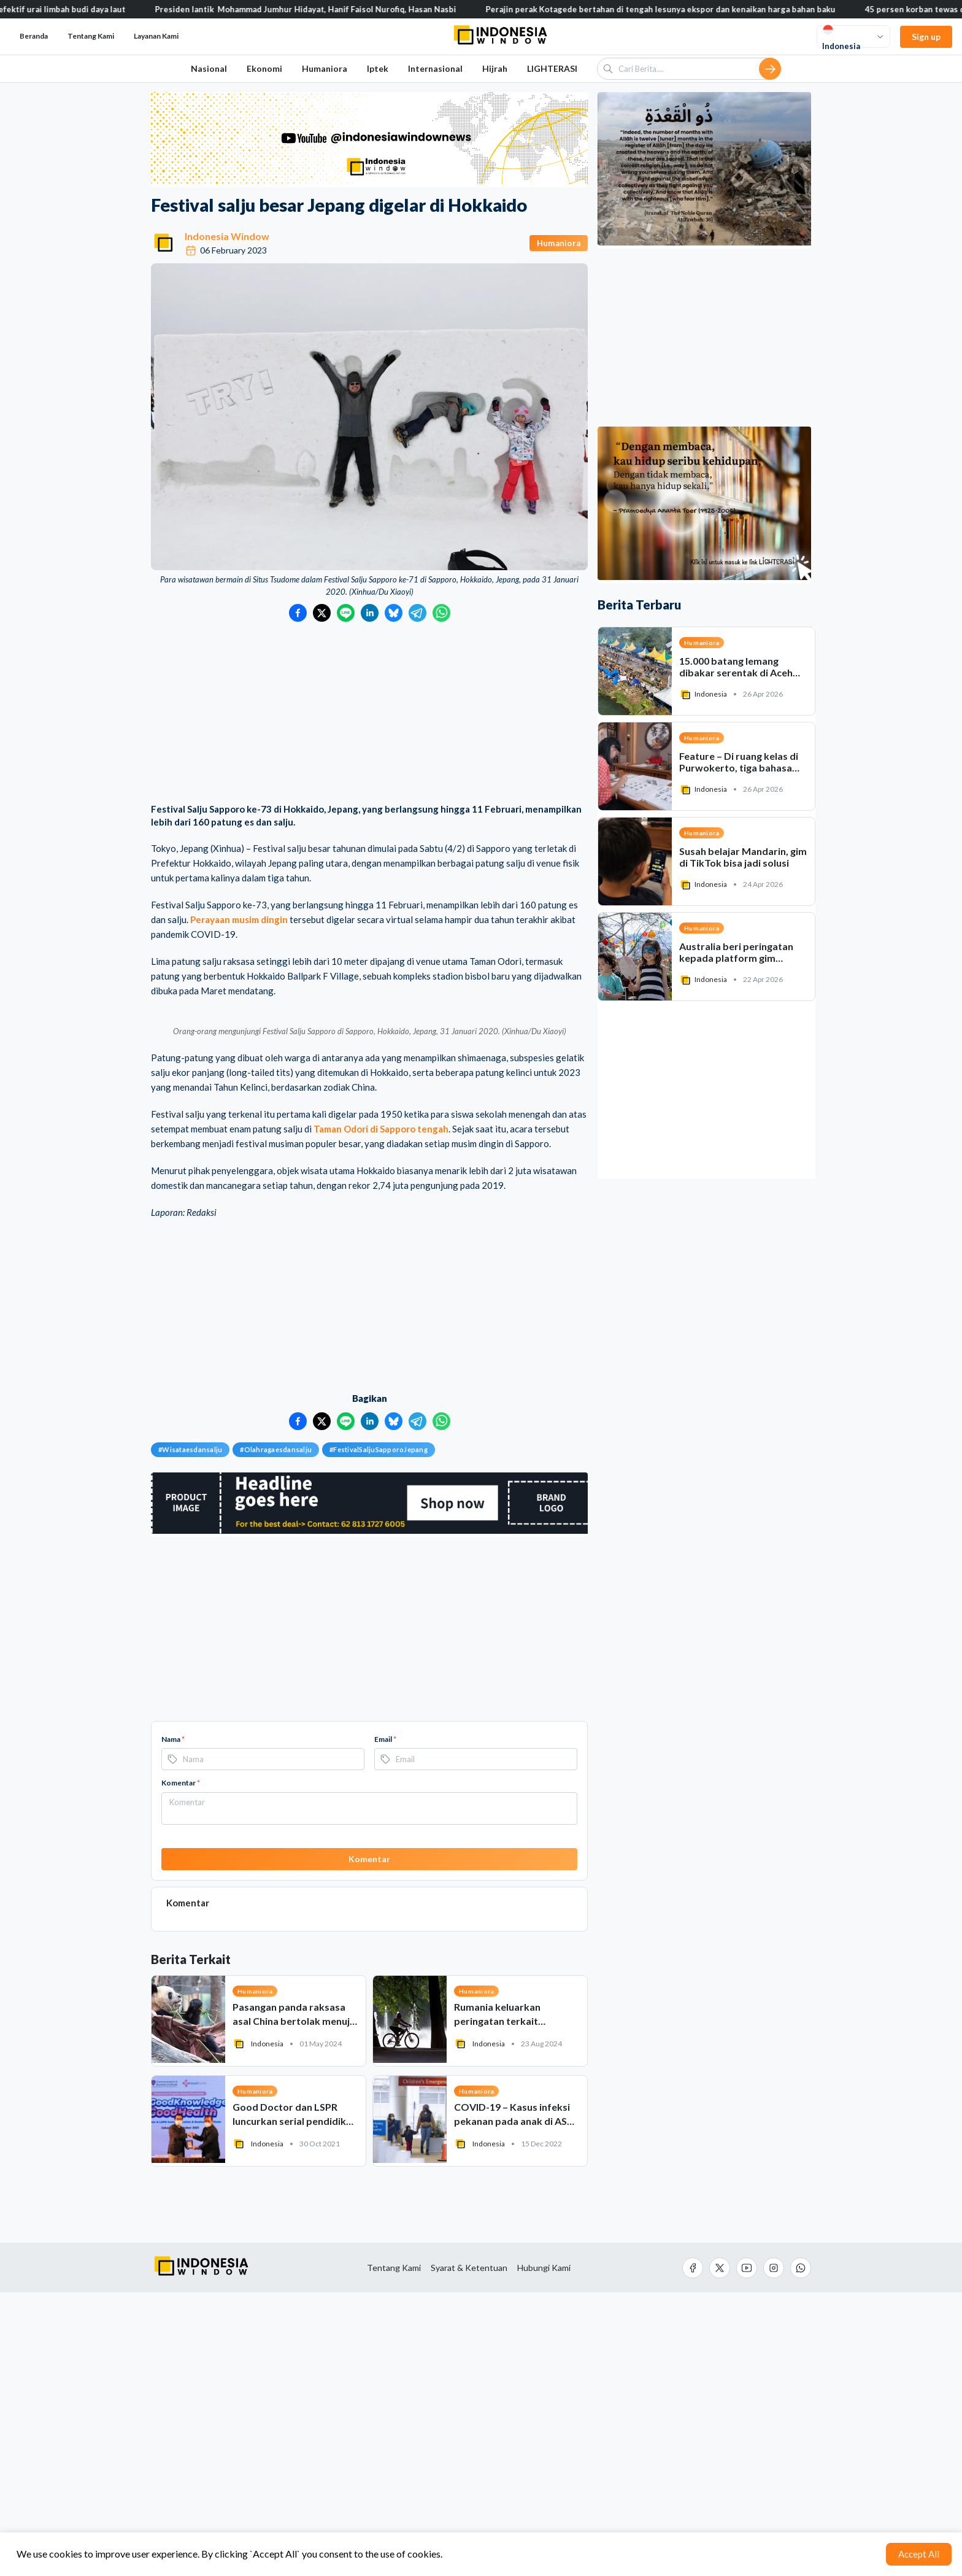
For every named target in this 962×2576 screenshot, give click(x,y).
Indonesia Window (227, 236)
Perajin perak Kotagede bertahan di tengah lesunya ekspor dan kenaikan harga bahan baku (721, 9)
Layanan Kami (156, 36)
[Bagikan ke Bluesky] (393, 613)
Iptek (377, 68)
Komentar (180, 2065)
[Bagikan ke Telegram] (417, 613)
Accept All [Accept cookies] (918, 2553)
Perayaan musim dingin (239, 919)
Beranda (34, 36)
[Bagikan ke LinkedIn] (370, 613)
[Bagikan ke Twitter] (322, 613)
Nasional (209, 68)
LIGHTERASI (552, 68)
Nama (173, 2022)
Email (385, 2022)
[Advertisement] (369, 714)
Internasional (435, 68)
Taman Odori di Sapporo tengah (381, 1412)
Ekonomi (264, 68)
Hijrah (494, 68)
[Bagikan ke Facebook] (298, 613)
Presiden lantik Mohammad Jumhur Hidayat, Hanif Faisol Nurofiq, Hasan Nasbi (366, 9)
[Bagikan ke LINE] (346, 613)
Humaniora (324, 68)
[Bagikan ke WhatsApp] (441, 613)
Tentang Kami (90, 36)
